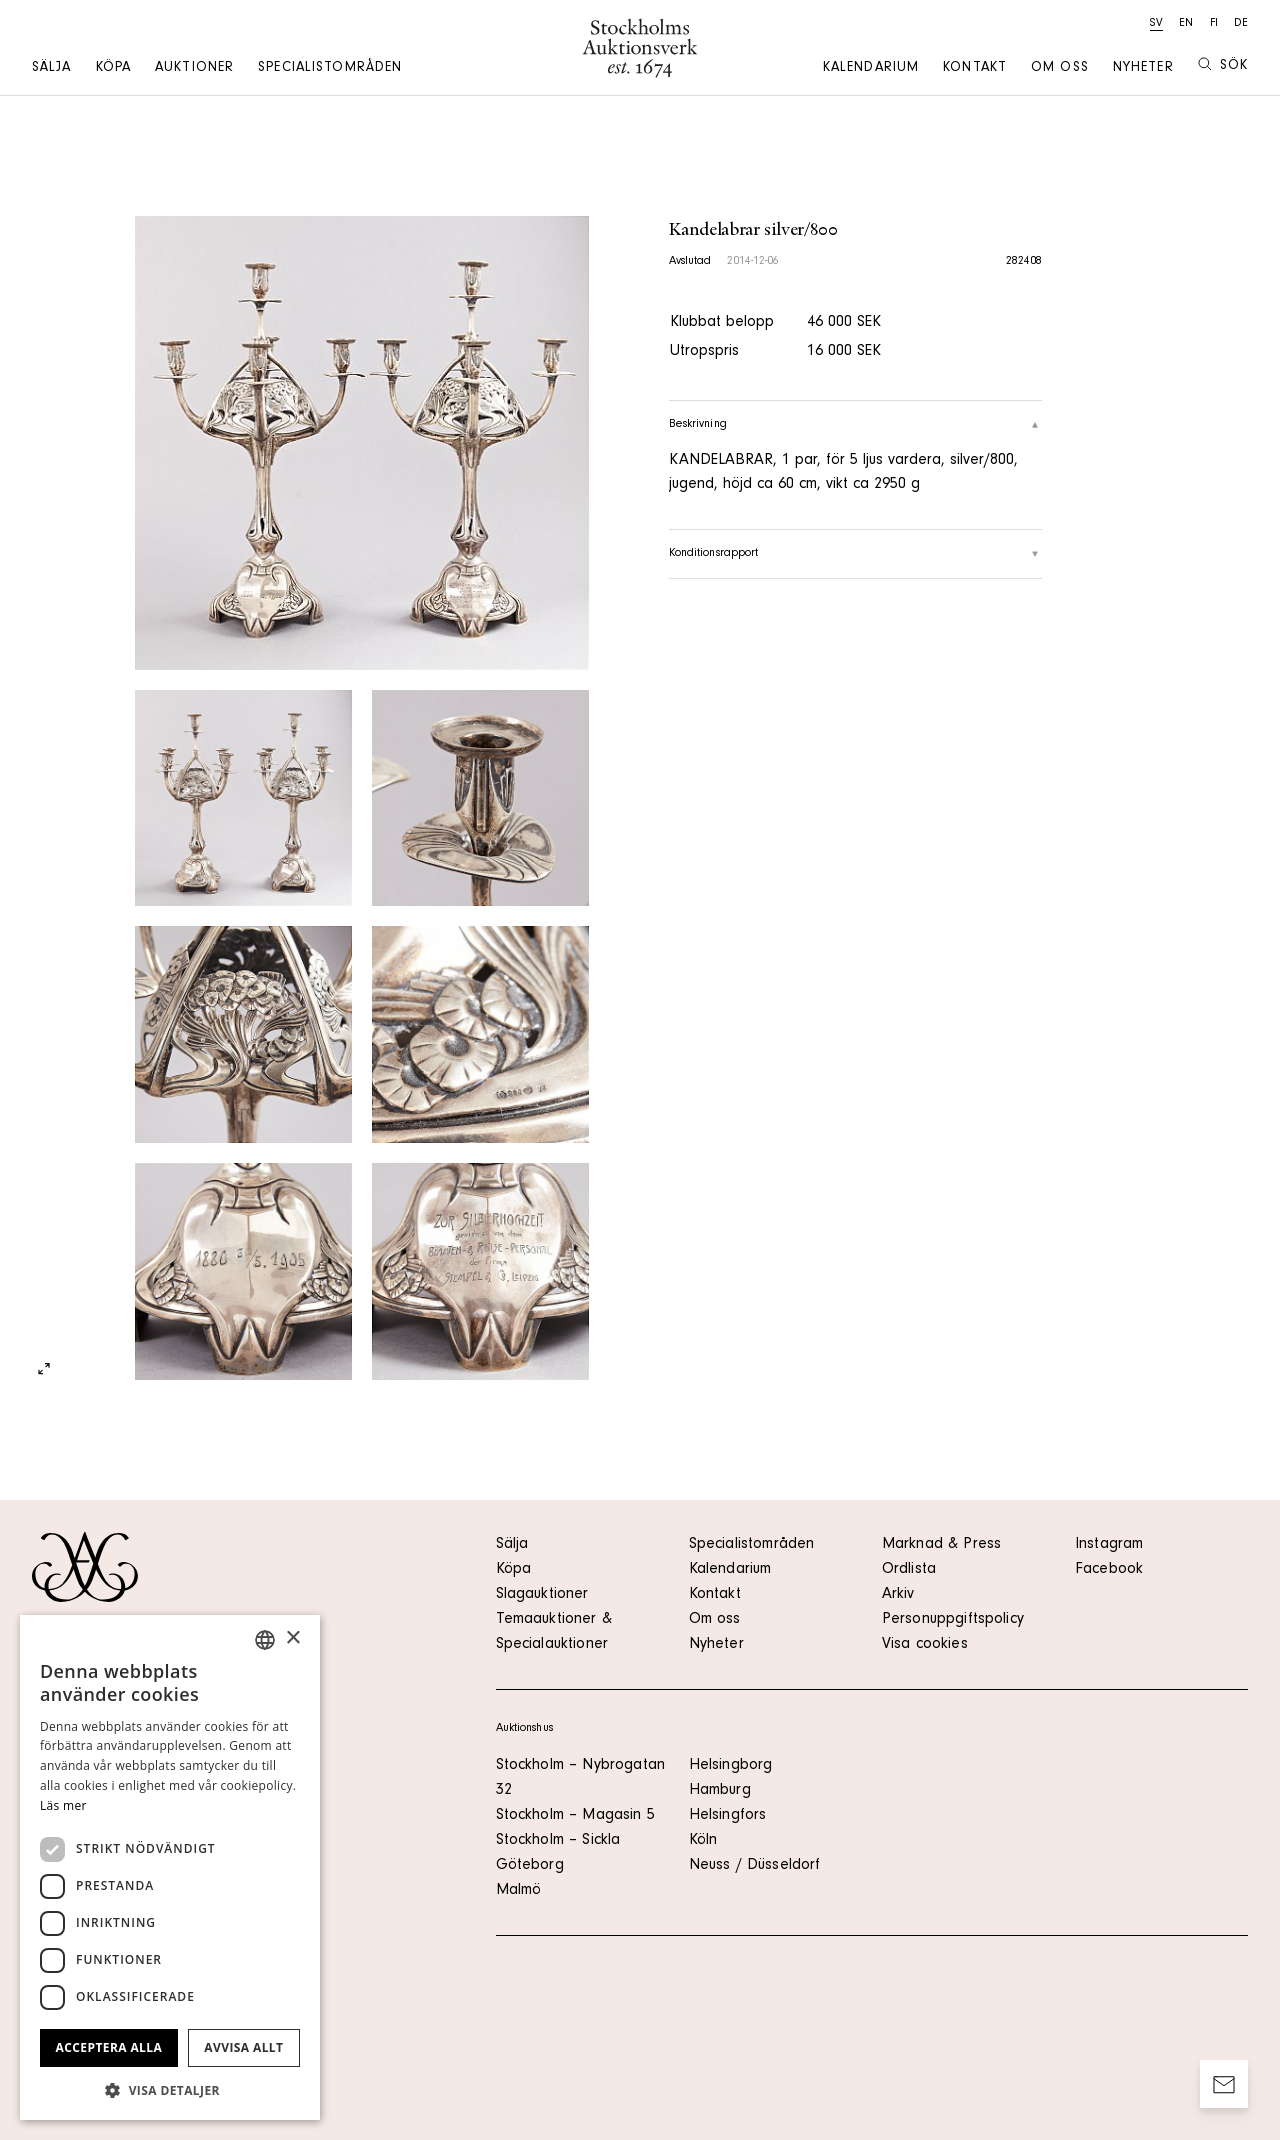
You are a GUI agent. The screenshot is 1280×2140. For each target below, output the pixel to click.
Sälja (52, 69)
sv (1156, 24)
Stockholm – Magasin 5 (575, 1816)
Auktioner (194, 69)
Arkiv (898, 1595)
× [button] (292, 1638)
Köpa (113, 69)
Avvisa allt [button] (243, 2047)
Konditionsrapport (856, 554)
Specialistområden (330, 69)
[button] (170, 2090)
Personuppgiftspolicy (953, 1620)
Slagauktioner (542, 1595)
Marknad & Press (941, 1545)
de (1241, 24)
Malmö (519, 1891)
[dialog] (170, 1867)
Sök (1223, 65)
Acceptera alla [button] (109, 2047)
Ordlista (909, 1570)
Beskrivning (856, 425)
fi (1214, 24)
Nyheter (1143, 69)
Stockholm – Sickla (558, 1841)
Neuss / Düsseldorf (755, 1866)
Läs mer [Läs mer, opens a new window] (63, 1805)
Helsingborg (731, 1766)
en (1186, 24)
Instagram (1109, 1545)
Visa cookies (925, 1645)
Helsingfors (728, 1816)
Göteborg (530, 1866)
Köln (703, 1841)
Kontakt (975, 69)
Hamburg (720, 1791)
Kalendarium (871, 69)
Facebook (1109, 1570)
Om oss (1060, 69)
